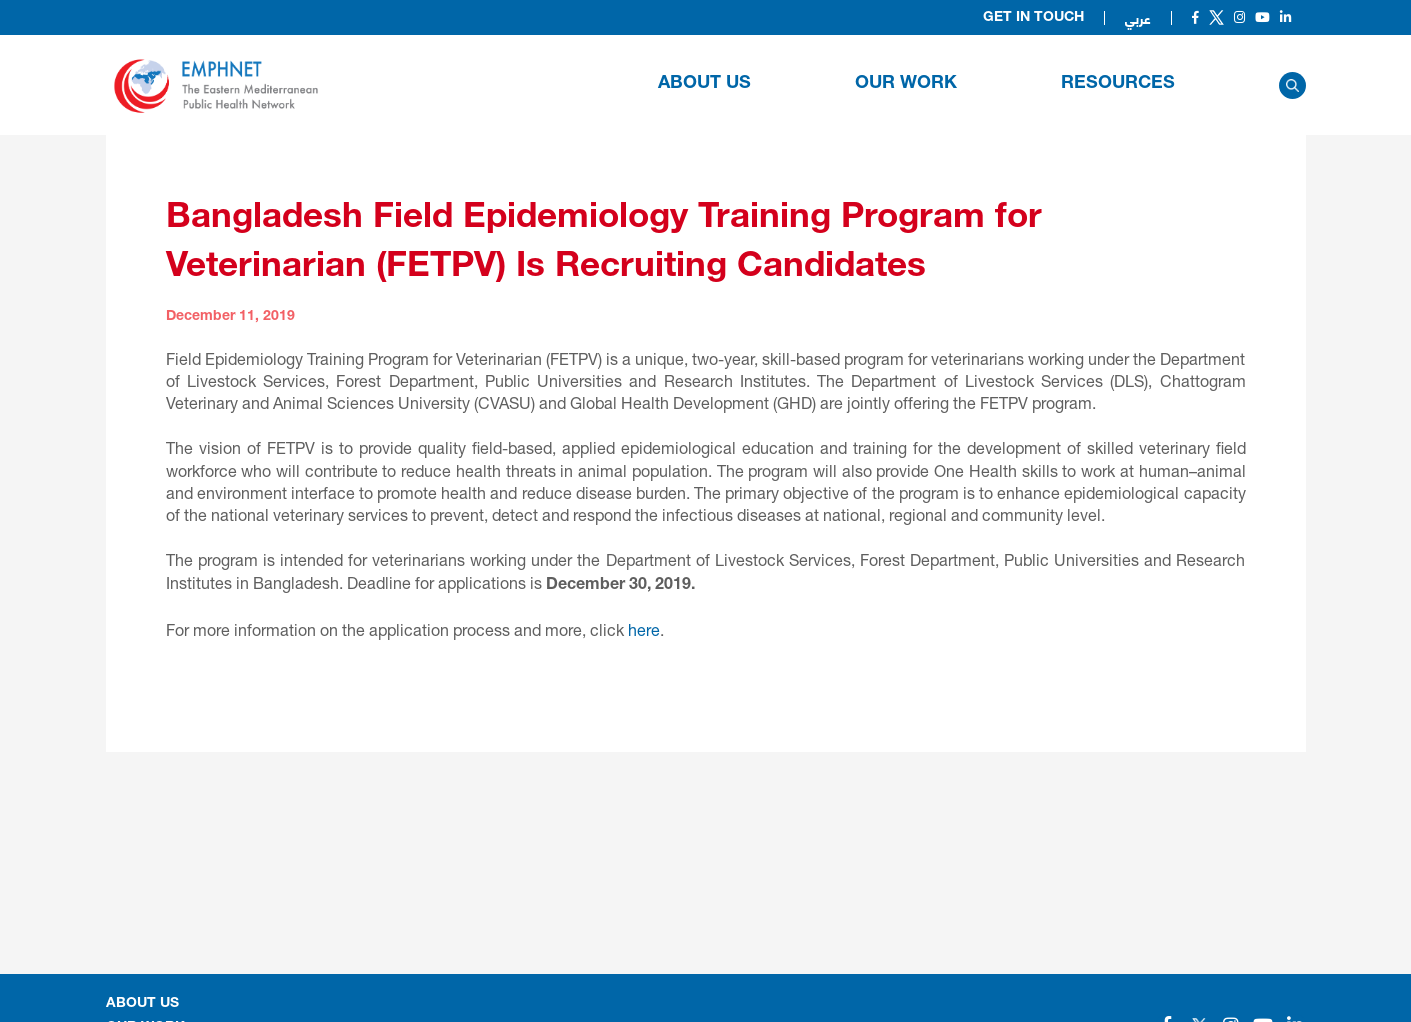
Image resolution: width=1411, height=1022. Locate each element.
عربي (1138, 18)
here (644, 629)
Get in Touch (1033, 18)
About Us (704, 84)
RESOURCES (1118, 84)
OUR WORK (906, 84)
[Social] (1195, 17)
